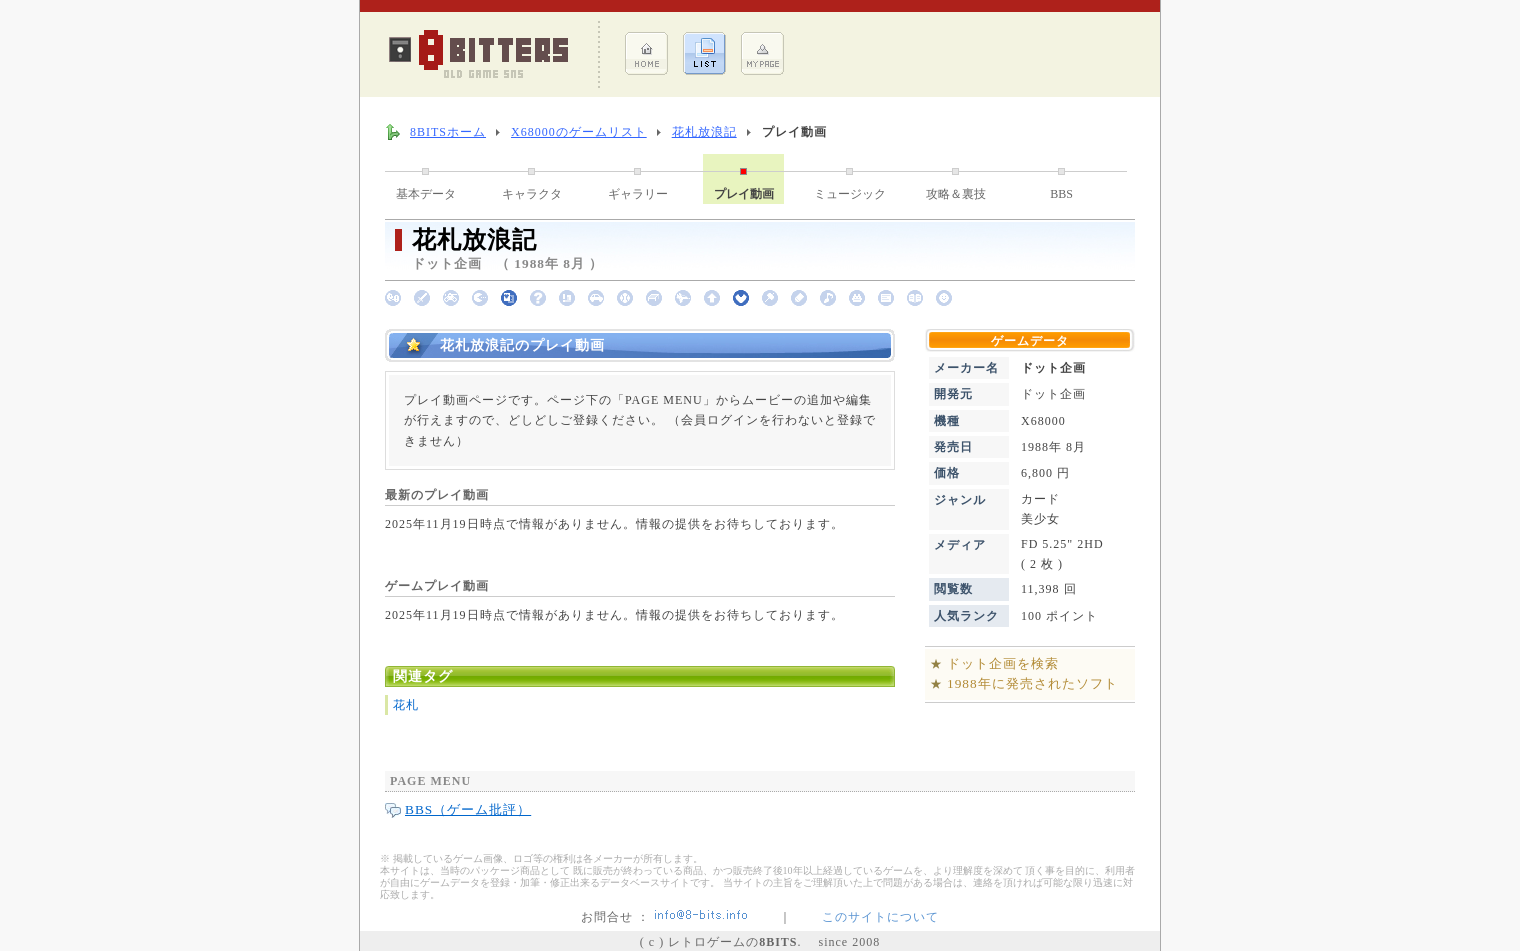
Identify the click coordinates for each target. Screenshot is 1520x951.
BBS (1061, 194)
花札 (406, 705)
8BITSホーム (448, 132)
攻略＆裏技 (956, 194)
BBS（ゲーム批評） (468, 809)
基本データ (426, 194)
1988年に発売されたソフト (1032, 683)
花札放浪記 (704, 132)
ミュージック (850, 194)
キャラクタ (532, 194)
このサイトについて (880, 917)
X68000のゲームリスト (579, 132)
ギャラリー (638, 194)
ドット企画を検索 (1003, 663)
